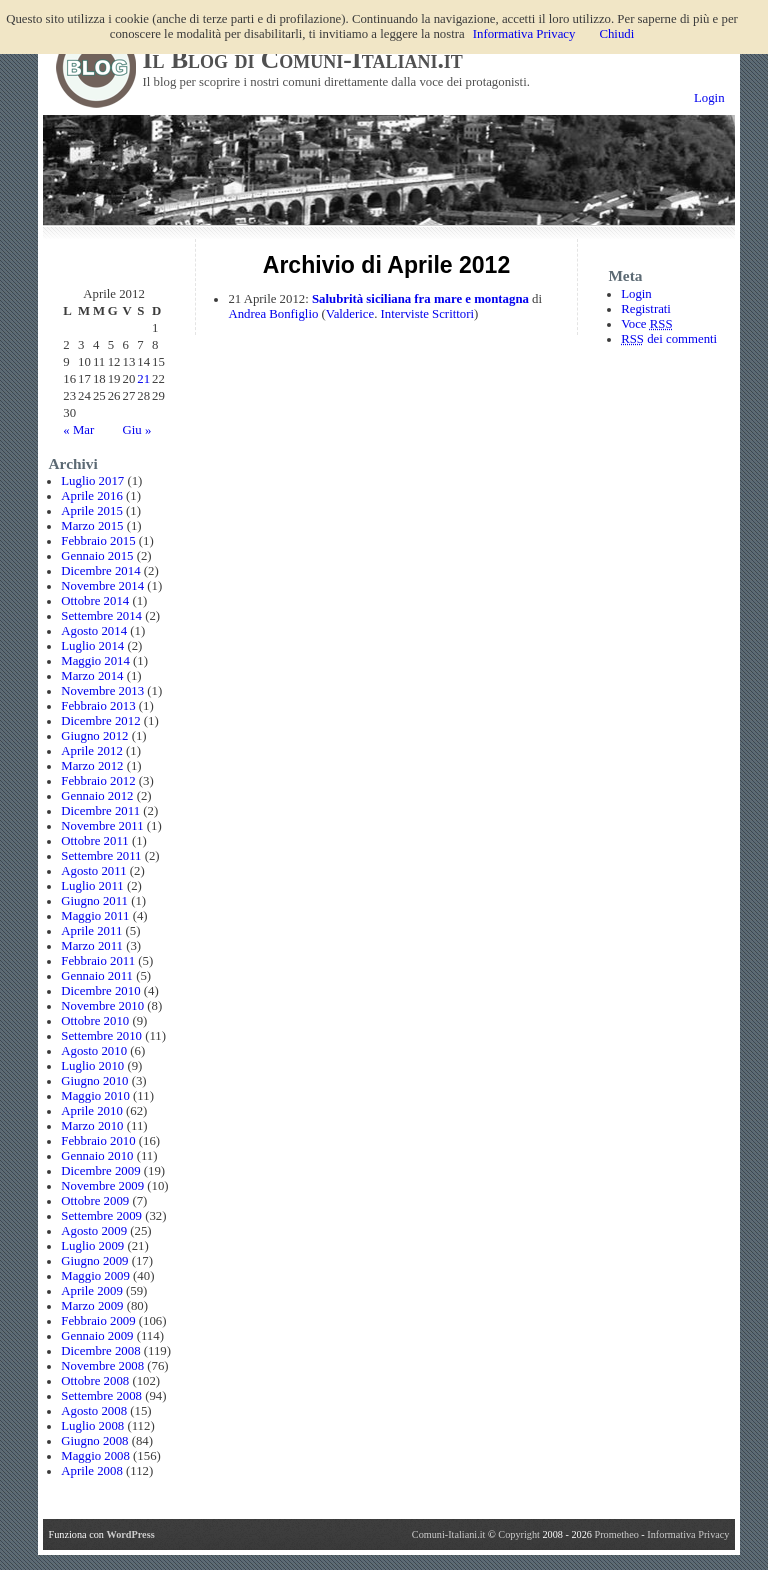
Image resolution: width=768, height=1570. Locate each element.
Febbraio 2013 (98, 706)
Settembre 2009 (101, 1216)
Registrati (646, 309)
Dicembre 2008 (100, 1351)
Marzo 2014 (92, 676)
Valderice (350, 314)
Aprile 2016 (92, 496)
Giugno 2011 (94, 901)
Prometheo (616, 1534)
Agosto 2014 (94, 631)
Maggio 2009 (95, 1276)
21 (143, 379)
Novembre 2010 (102, 1006)
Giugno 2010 (94, 1081)
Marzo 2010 (92, 1126)
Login (709, 98)
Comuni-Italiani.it (449, 1534)
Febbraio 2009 (98, 1321)
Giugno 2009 (94, 1261)
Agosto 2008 (94, 1411)
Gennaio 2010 (97, 1156)
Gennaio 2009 (97, 1336)
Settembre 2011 (101, 856)
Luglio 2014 (92, 646)
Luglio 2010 (92, 1066)
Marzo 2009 (92, 1306)
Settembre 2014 (101, 616)
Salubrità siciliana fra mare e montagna (420, 299)
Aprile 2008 (92, 1471)
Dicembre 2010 (100, 991)
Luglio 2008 (92, 1426)
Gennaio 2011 (97, 976)
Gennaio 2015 (97, 556)
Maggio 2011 (95, 916)
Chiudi (616, 34)
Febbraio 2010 (98, 1141)
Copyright (520, 1534)
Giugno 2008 (94, 1441)
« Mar (78, 430)
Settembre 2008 (101, 1396)
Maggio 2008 (95, 1456)
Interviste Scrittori (427, 314)
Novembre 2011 (102, 826)
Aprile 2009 (92, 1291)
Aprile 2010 (92, 1111)
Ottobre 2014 (95, 601)
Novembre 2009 (102, 1186)
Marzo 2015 (92, 526)
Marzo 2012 (92, 766)
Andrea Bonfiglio (273, 314)
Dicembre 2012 (100, 721)
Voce (646, 324)
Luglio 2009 (92, 1246)
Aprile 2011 (91, 931)
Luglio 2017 (92, 481)
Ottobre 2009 (95, 1201)
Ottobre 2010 (95, 1021)
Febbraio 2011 (98, 961)
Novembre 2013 (102, 691)
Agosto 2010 (94, 1051)
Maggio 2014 (95, 661)
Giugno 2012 (94, 736)
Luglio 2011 (92, 886)
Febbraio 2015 (98, 541)
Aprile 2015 (92, 511)
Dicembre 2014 (100, 571)
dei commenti (669, 339)
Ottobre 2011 (94, 841)
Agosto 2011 (93, 871)
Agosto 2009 (94, 1231)
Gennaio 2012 (97, 796)
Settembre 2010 (101, 1036)
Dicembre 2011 (100, 811)
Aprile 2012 (92, 751)
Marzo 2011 (92, 946)
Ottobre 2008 (95, 1381)
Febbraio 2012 (98, 781)
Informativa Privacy (688, 1534)
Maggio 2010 (95, 1096)
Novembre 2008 (102, 1366)
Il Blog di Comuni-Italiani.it (303, 59)
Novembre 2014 (102, 586)
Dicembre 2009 (100, 1171)
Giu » (136, 430)
